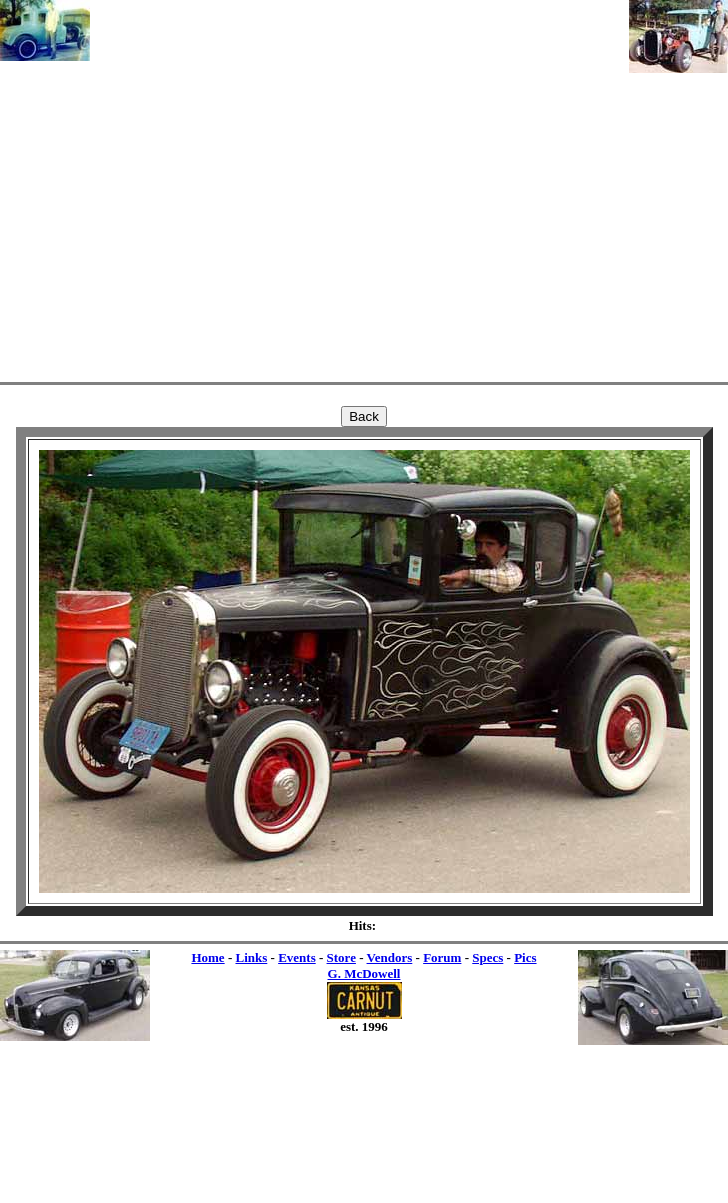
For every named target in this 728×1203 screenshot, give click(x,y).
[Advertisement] (359, 187)
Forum (442, 957)
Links (251, 957)
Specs (487, 957)
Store (341, 957)
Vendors (390, 957)
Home (207, 957)
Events (297, 957)
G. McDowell (364, 973)
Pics (525, 957)
